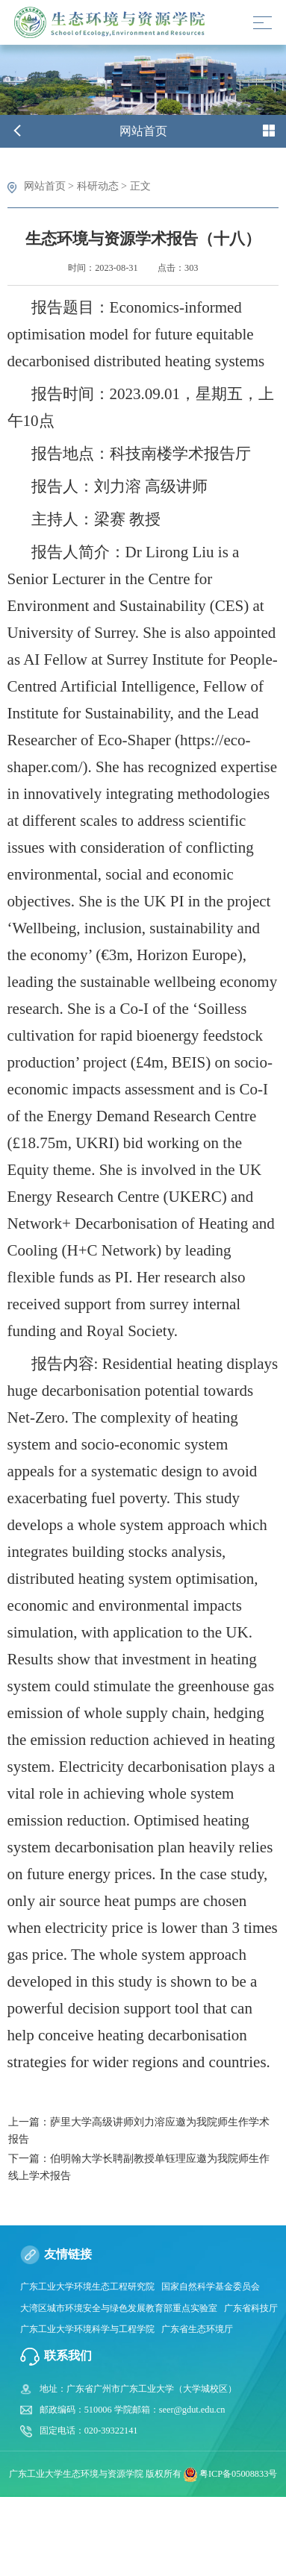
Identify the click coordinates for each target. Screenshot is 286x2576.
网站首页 (45, 186)
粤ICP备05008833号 (238, 2473)
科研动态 (98, 186)
